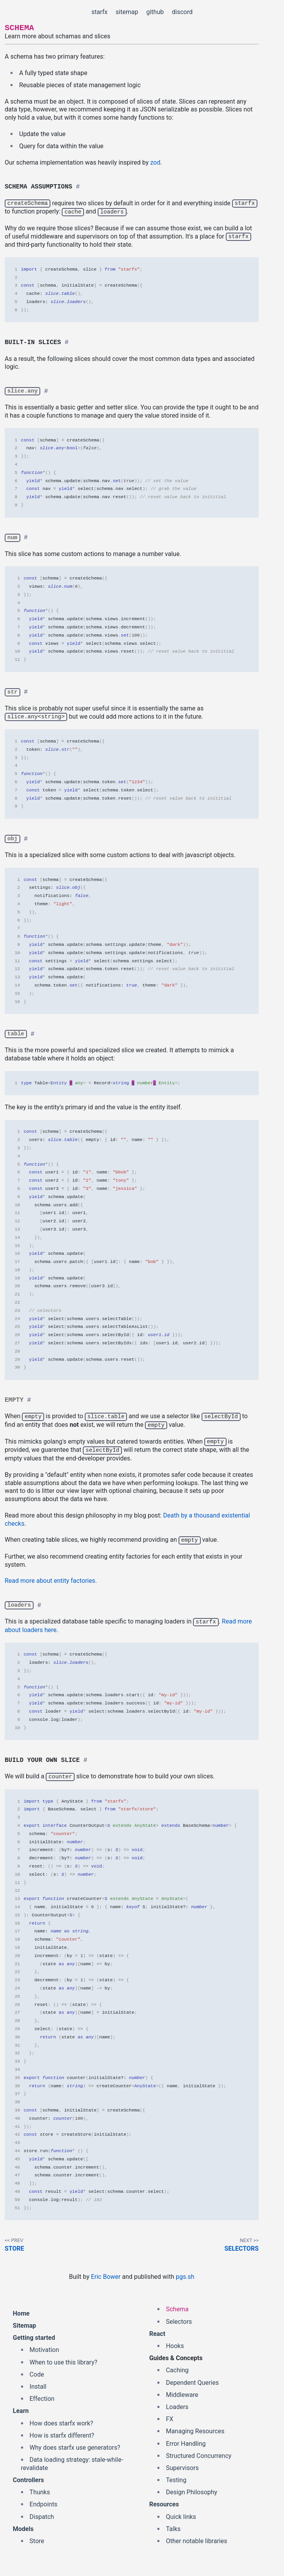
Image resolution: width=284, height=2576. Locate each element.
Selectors (241, 2246)
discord (182, 12)
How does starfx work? (61, 2421)
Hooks (175, 2344)
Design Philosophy (191, 2490)
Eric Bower (106, 2274)
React (157, 2332)
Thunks (40, 2490)
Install (38, 2384)
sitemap (127, 12)
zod (155, 162)
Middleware (182, 2393)
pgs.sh (185, 2274)
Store (14, 2246)
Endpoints (43, 2502)
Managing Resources (195, 2429)
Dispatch (42, 2515)
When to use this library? (63, 2360)
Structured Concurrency (199, 2454)
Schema (177, 2307)
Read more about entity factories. (51, 1579)
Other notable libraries (196, 2539)
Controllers (28, 2478)
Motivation (44, 2348)
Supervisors (182, 2466)
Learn (21, 2409)
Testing (176, 2478)
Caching (177, 2368)
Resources (164, 2502)
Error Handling (186, 2441)
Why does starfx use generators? (75, 2445)
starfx (99, 12)
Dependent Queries (192, 2380)
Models (23, 2527)
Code (37, 2372)
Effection (42, 2396)
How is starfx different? (62, 2433)
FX (169, 2417)
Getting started (34, 2335)
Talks (173, 2527)
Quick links (181, 2515)
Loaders (177, 2405)
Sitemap (24, 2323)
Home (21, 2311)
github (155, 12)
